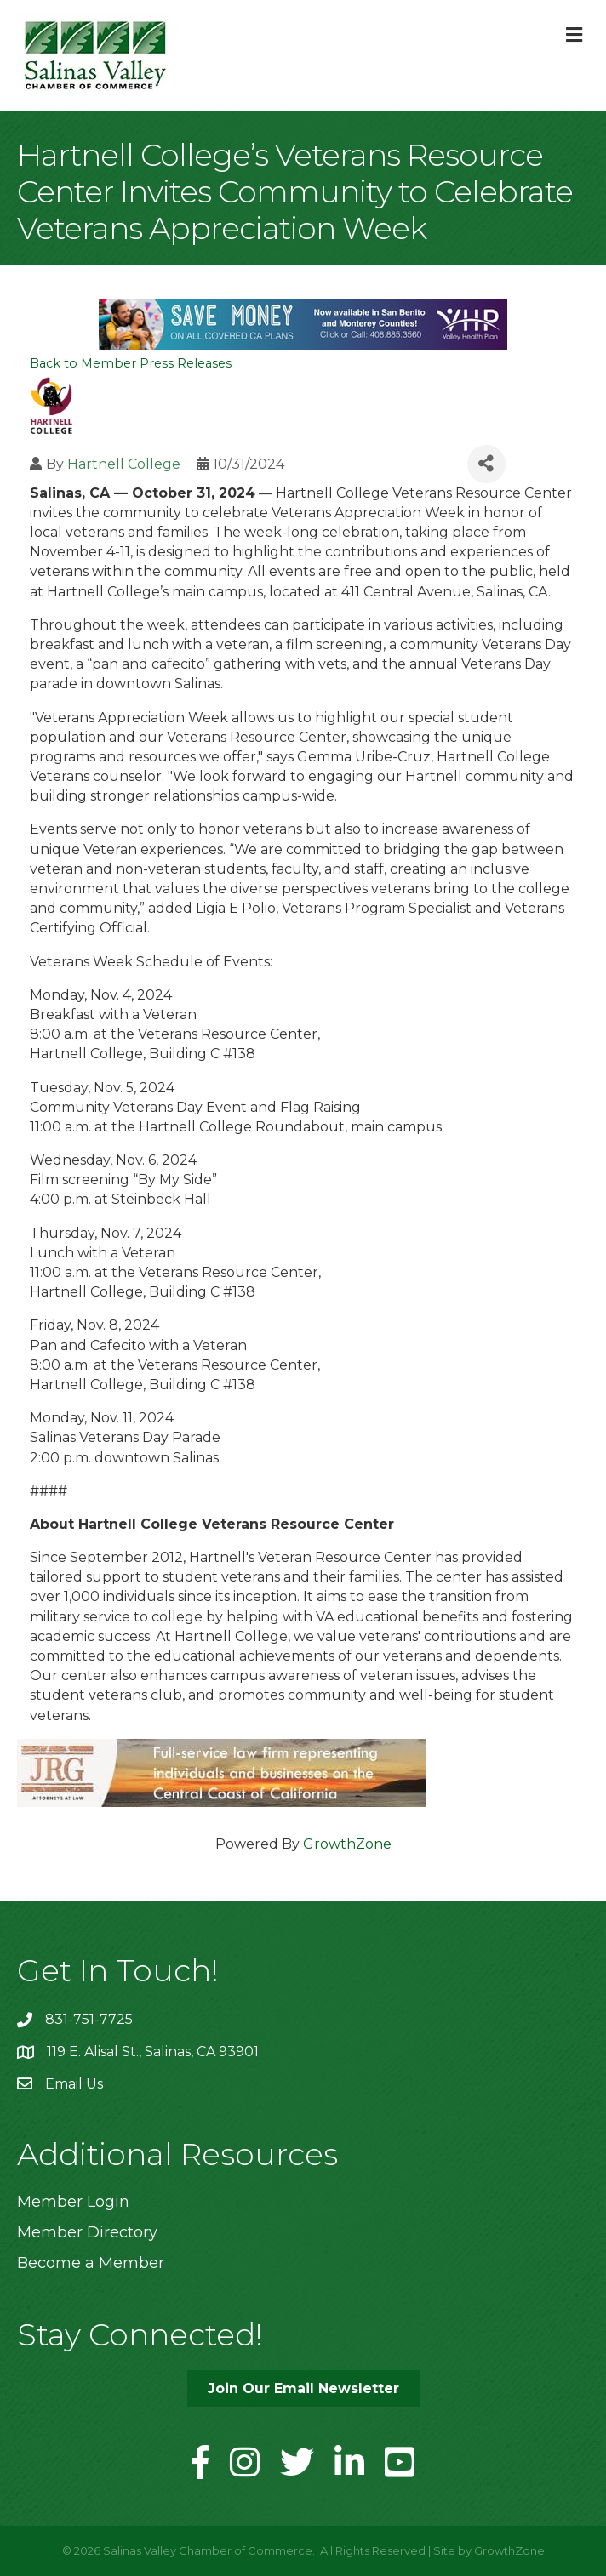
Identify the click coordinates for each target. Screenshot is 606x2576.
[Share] (486, 464)
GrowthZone (347, 1844)
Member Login (73, 2201)
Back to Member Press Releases (131, 363)
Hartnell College (123, 464)
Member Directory (87, 2232)
